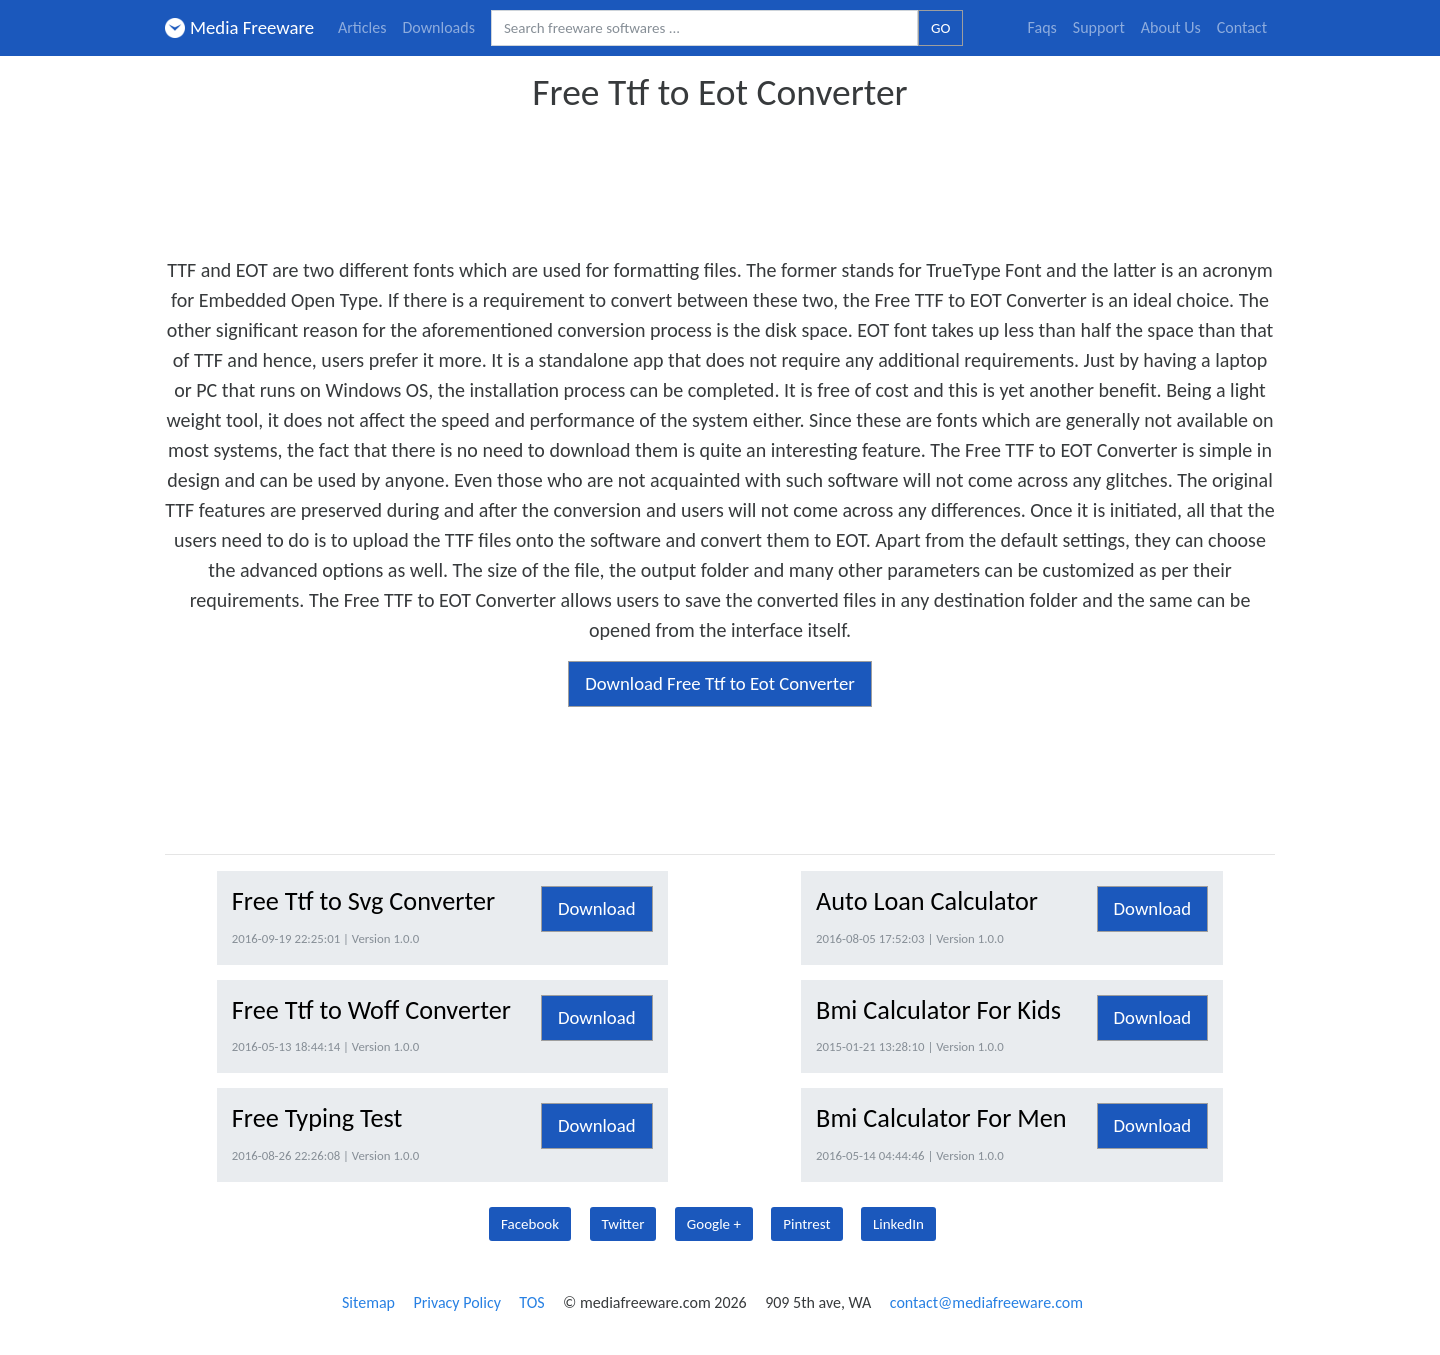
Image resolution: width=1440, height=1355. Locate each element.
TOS (531, 1302)
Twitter (623, 1224)
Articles (362, 27)
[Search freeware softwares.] (704, 28)
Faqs (1042, 27)
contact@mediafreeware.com (986, 1302)
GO (940, 28)
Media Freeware (239, 27)
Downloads (438, 27)
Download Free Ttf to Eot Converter (720, 683)
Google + (714, 1224)
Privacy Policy (457, 1302)
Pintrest (806, 1224)
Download (597, 908)
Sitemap (368, 1302)
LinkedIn (898, 1224)
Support (1099, 27)
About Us (1171, 27)
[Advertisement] (720, 178)
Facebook (530, 1224)
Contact (1242, 27)
